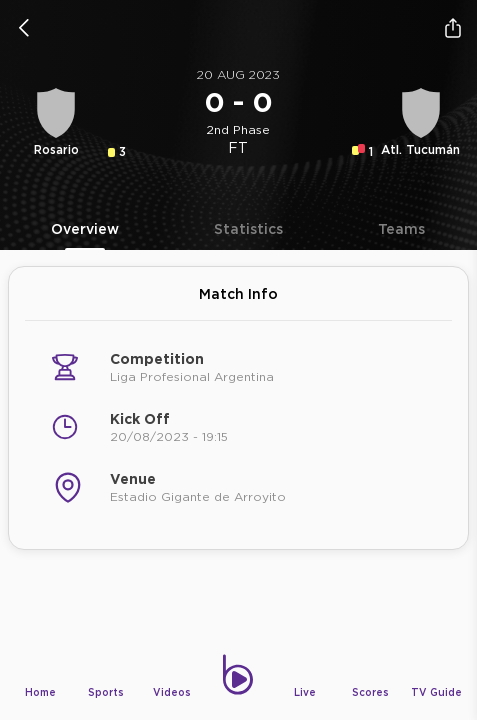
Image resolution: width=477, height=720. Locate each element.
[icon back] (24, 28)
